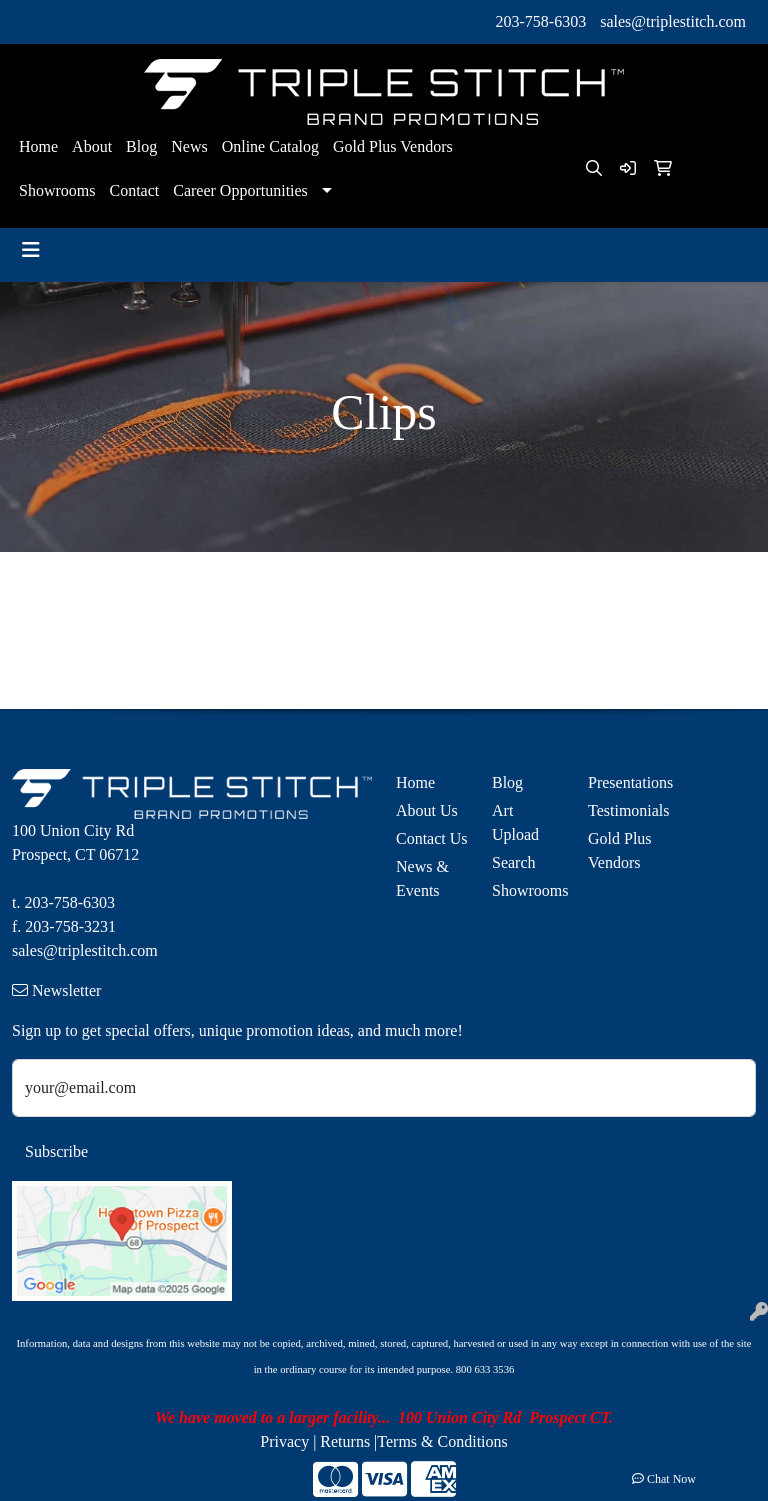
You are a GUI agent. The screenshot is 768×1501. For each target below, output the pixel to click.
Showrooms (57, 190)
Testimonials (624, 810)
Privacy (284, 1441)
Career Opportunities (240, 190)
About (92, 146)
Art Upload (515, 822)
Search (514, 862)
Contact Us (432, 838)
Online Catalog (270, 146)
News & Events (422, 878)
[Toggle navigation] (31, 250)
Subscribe (56, 1151)
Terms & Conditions (442, 1441)
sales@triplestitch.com (673, 21)
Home (38, 146)
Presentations (624, 782)
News (189, 146)
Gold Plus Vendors (393, 146)
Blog (141, 146)
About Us (427, 810)
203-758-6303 (541, 21)
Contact (134, 190)
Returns (345, 1441)
